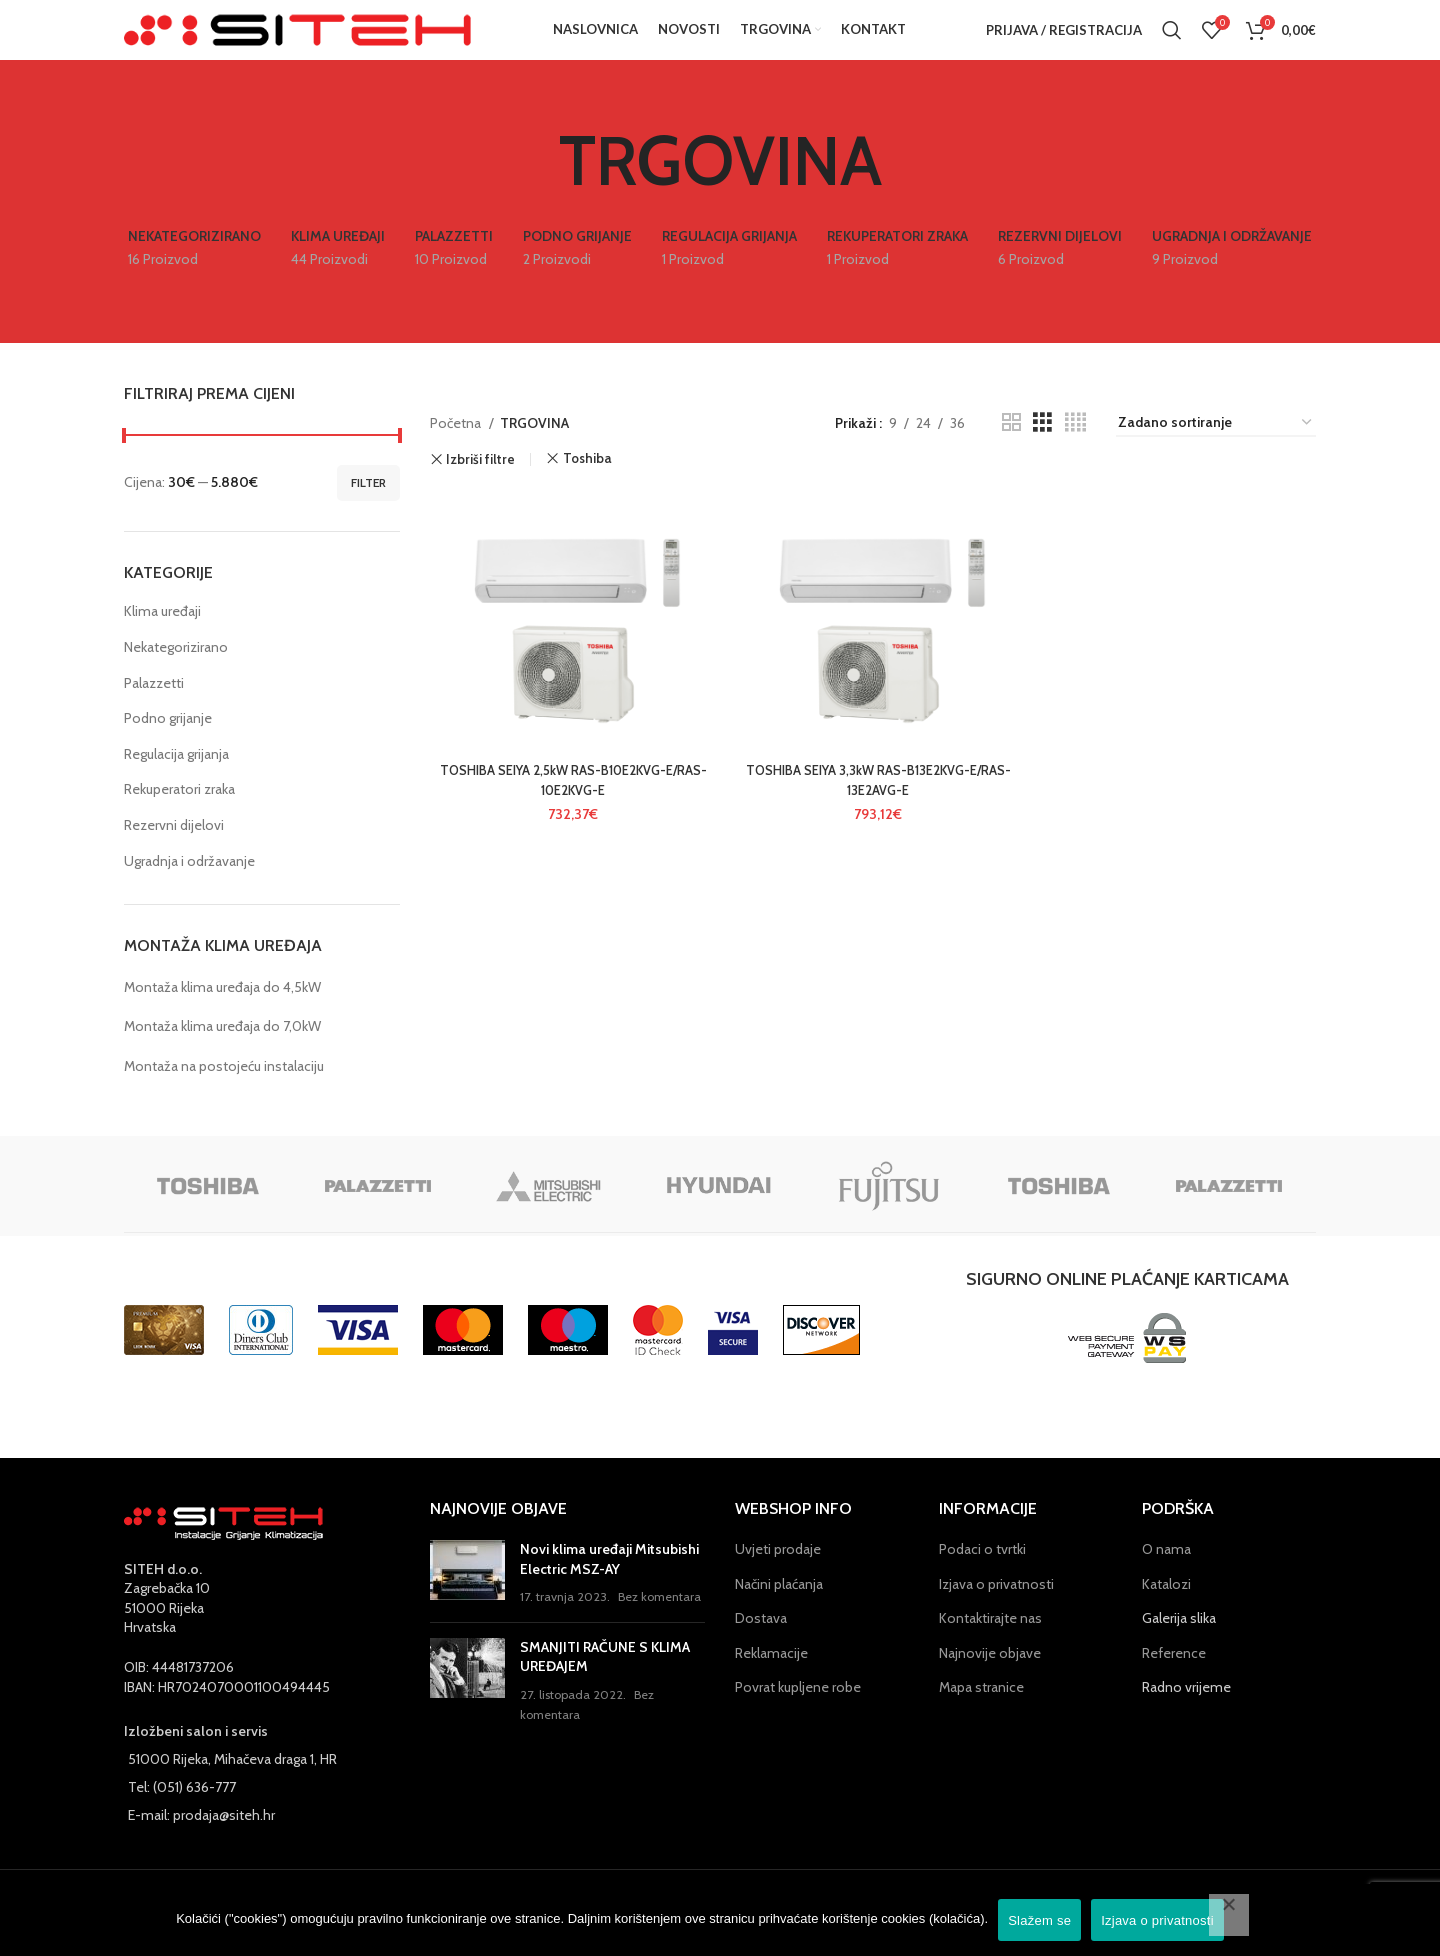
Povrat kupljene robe (798, 1717)
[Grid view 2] (1011, 452)
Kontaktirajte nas (990, 1648)
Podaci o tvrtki (982, 1578)
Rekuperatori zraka (179, 819)
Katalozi (1166, 1613)
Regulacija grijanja (176, 783)
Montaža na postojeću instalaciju (224, 1095)
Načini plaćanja (779, 1613)
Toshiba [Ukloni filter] (587, 488)
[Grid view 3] (1042, 452)
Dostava (761, 1648)
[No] (1229, 1915)
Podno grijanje (168, 748)
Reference (1174, 1682)
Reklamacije (771, 1682)
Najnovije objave (990, 1682)
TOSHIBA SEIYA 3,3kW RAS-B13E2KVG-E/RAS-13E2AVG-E (872, 816)
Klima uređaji (162, 641)
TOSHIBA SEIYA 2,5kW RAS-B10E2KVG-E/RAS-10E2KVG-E (567, 816)
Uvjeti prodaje (778, 1578)
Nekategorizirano (176, 677)
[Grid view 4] (1075, 452)
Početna (457, 452)
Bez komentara (659, 1626)
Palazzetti (154, 712)
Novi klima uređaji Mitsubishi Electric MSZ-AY (609, 1588)
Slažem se (1039, 1920)
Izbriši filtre (480, 488)
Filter (368, 511)
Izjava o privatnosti (996, 1613)
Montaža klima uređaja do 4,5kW (222, 1016)
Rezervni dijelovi (174, 855)
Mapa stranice (981, 1717)
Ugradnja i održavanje (189, 890)
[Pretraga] (1172, 45)
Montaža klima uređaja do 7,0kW (222, 1056)
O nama (1166, 1578)
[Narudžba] (1216, 452)
